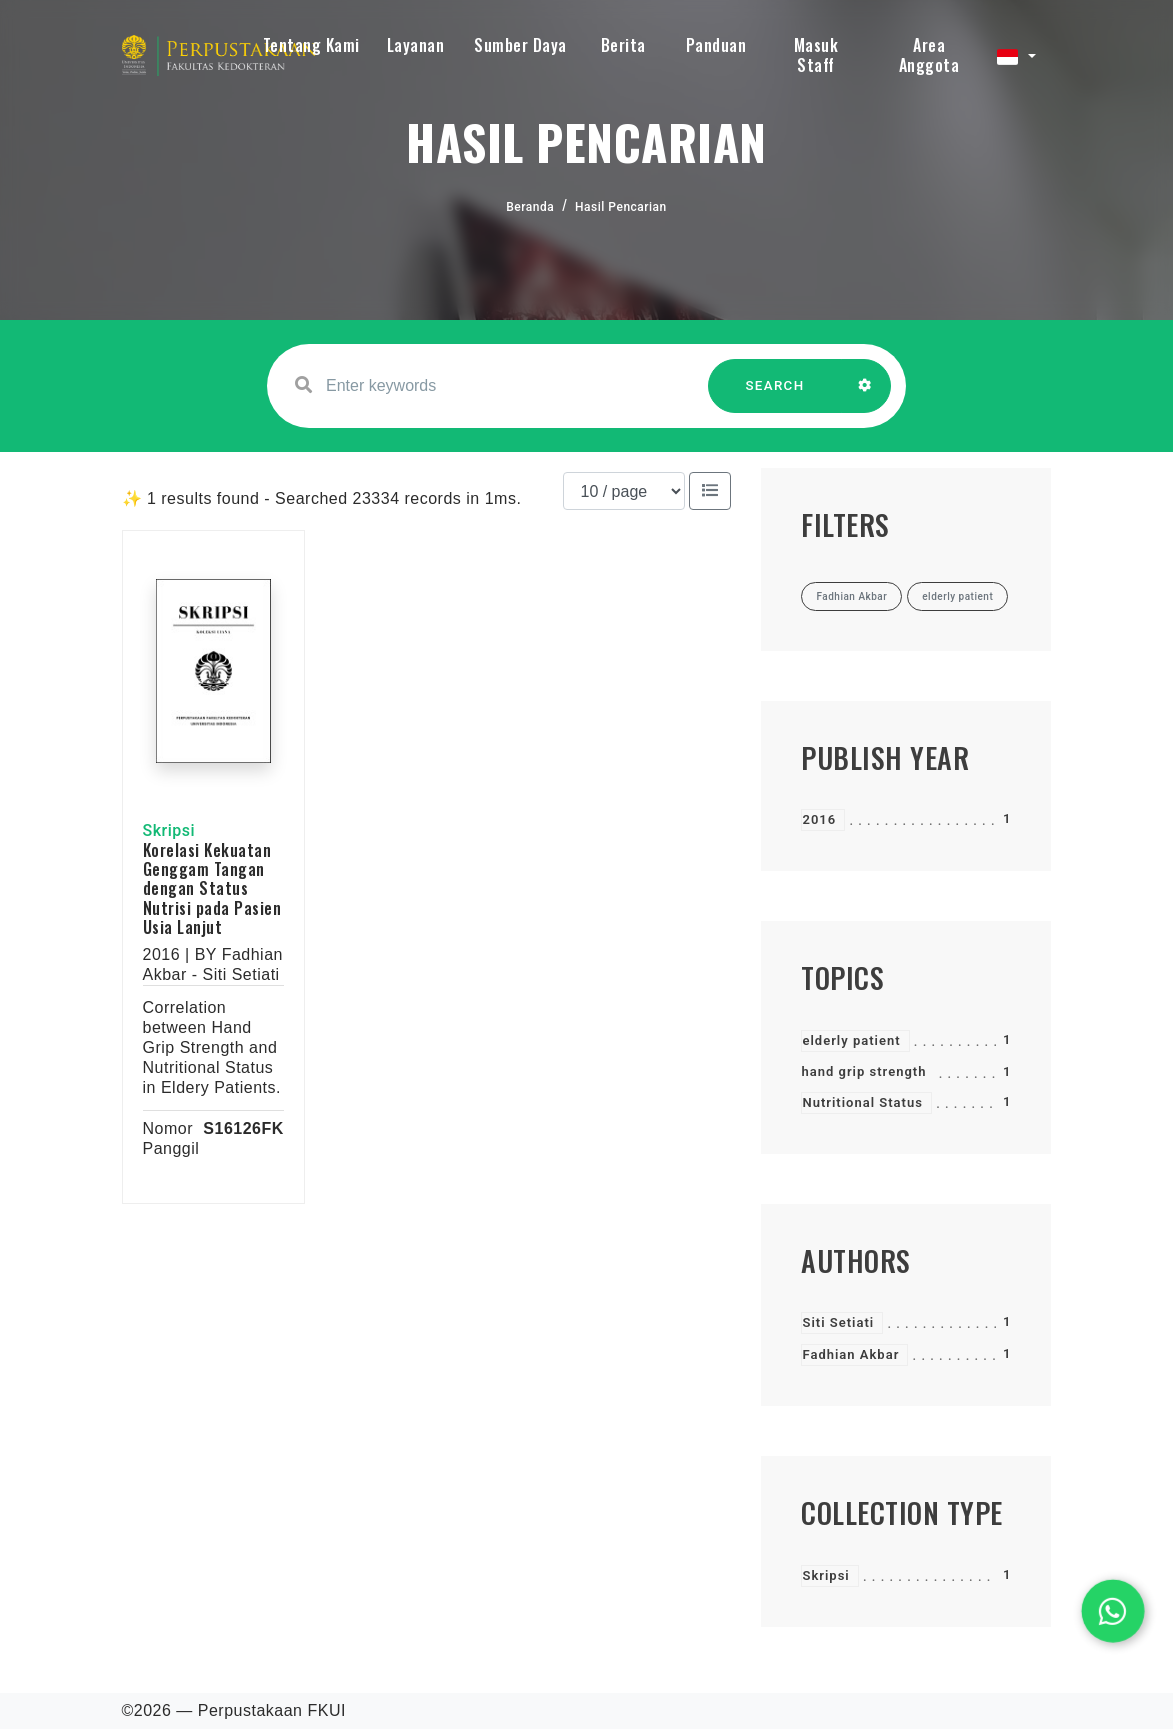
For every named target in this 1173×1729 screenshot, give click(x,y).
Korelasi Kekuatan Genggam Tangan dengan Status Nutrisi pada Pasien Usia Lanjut (212, 888)
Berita (623, 45)
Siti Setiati (838, 1322)
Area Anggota (929, 55)
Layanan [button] (416, 45)
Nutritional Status (862, 1102)
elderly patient (851, 1040)
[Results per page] (624, 491)
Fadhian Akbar (850, 1354)
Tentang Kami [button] (311, 45)
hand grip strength (863, 1071)
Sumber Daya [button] (520, 45)
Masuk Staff (816, 55)
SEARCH (775, 395)
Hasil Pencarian (621, 207)
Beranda (530, 207)
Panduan (716, 45)
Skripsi (825, 1575)
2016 (819, 819)
